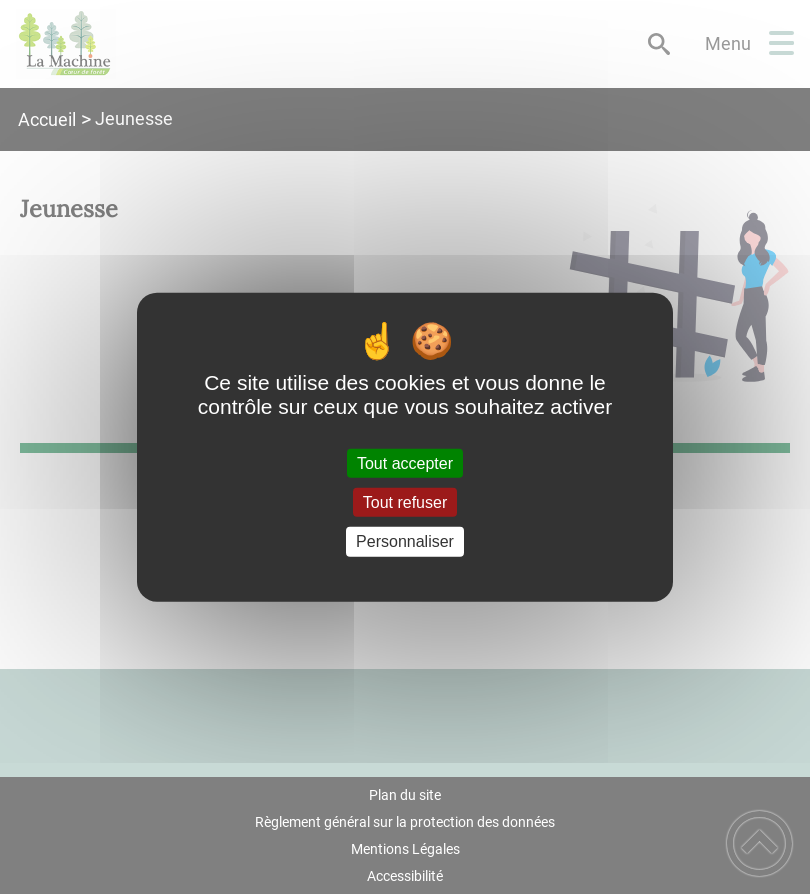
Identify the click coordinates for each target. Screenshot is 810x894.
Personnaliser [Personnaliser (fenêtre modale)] (405, 541)
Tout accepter (405, 463)
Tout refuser (405, 502)
